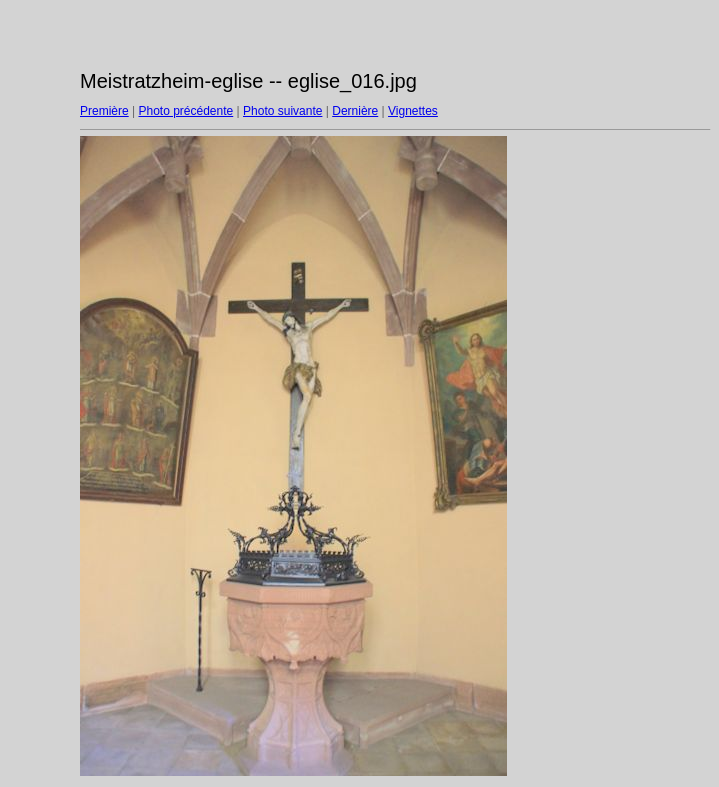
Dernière (355, 111)
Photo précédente (185, 111)
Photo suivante (282, 111)
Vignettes (413, 111)
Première (104, 111)
